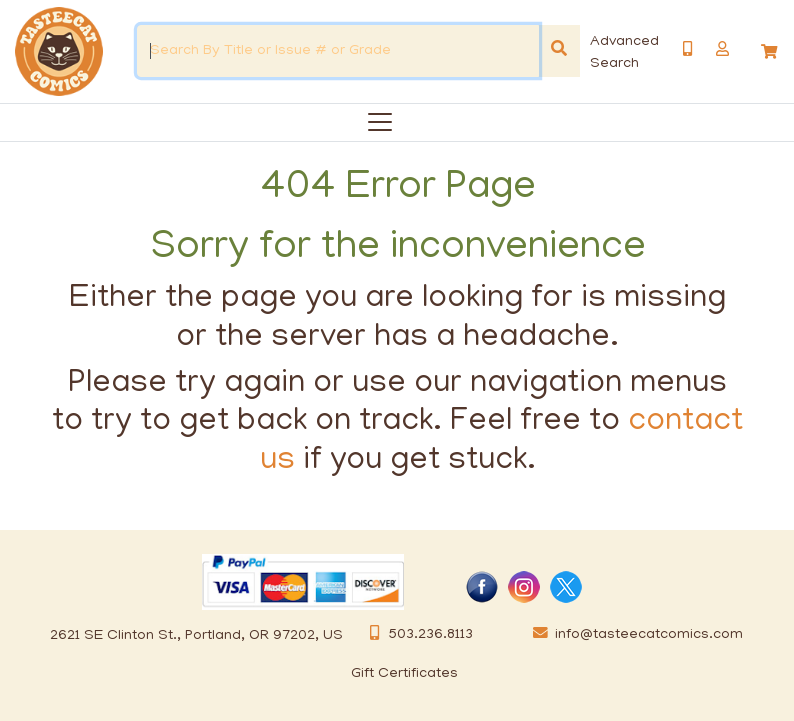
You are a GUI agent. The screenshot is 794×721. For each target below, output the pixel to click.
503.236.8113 (416, 635)
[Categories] (376, 118)
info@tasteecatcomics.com (634, 635)
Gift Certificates (404, 674)
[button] (722, 49)
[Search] (559, 51)
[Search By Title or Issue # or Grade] (338, 51)
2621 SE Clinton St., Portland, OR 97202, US (196, 636)
